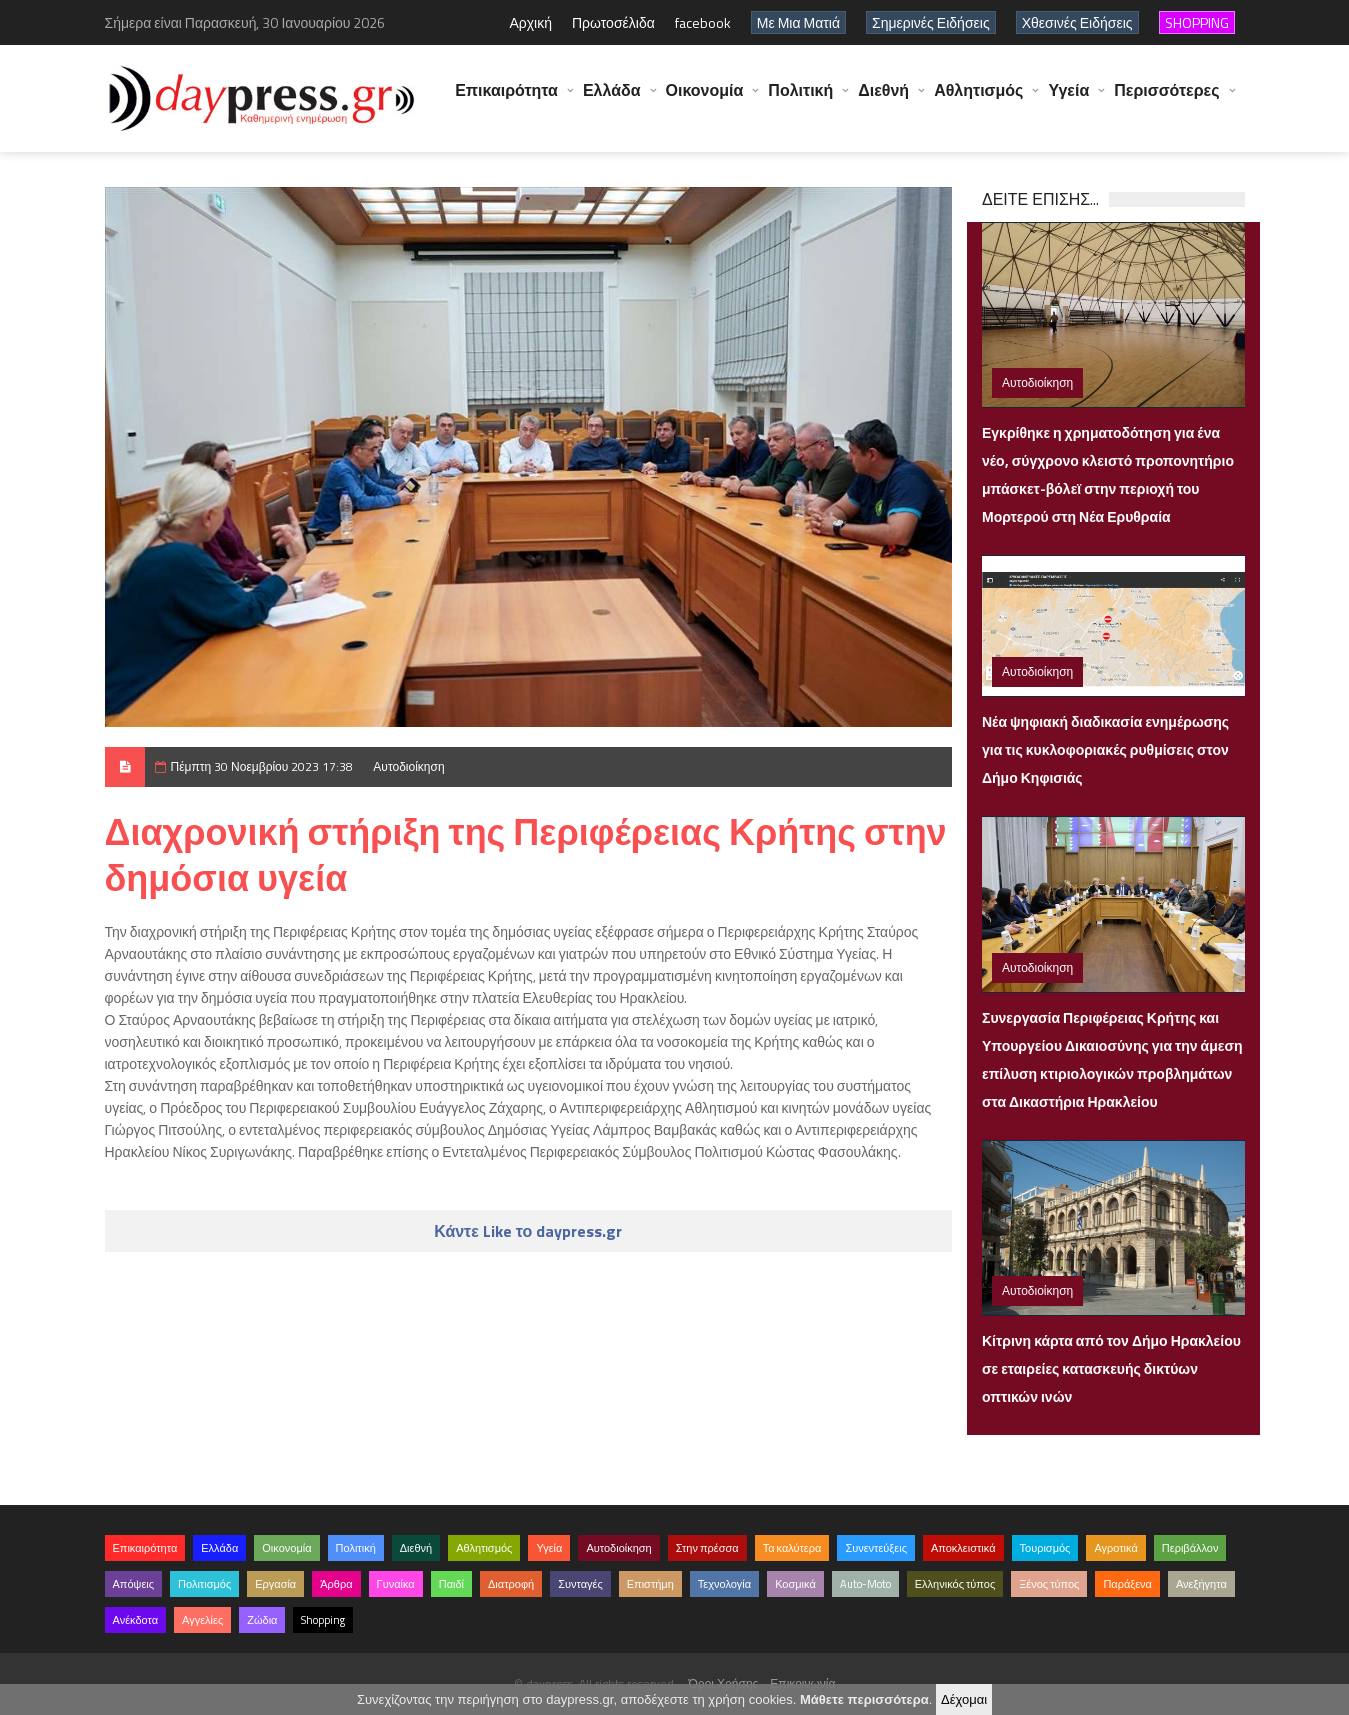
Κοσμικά (795, 1584)
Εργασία (275, 1584)
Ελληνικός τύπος (955, 1584)
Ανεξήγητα (1201, 1584)
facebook (703, 22)
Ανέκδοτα (136, 1620)
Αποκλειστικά (963, 1548)
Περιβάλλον (1190, 1548)
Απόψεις (134, 1584)
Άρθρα (336, 1584)
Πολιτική (800, 100)
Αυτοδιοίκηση (408, 766)
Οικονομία (705, 100)
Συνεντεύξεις (876, 1548)
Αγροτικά (1115, 1548)
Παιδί (451, 1584)
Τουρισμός (1045, 1548)
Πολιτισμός (204, 1584)
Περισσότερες (1166, 100)
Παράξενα (1127, 1584)
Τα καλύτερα (792, 1548)
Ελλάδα (612, 100)
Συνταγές (580, 1584)
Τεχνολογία (724, 1584)
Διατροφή (511, 1584)
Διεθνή (883, 100)
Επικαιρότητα (506, 100)
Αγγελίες (202, 1620)
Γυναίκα (396, 1584)
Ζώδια (262, 1620)
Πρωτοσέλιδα (613, 22)
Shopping (323, 1620)
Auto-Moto (865, 1584)
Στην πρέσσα (707, 1548)
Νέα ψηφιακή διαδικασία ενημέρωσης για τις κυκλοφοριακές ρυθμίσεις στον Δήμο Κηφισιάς (1105, 749)
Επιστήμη (650, 1584)
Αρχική (530, 22)
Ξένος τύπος (1049, 1584)
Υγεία (1068, 100)
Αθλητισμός (978, 100)
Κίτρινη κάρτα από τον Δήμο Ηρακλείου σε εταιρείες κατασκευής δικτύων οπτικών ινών (1111, 1368)
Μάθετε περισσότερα (864, 1699)
